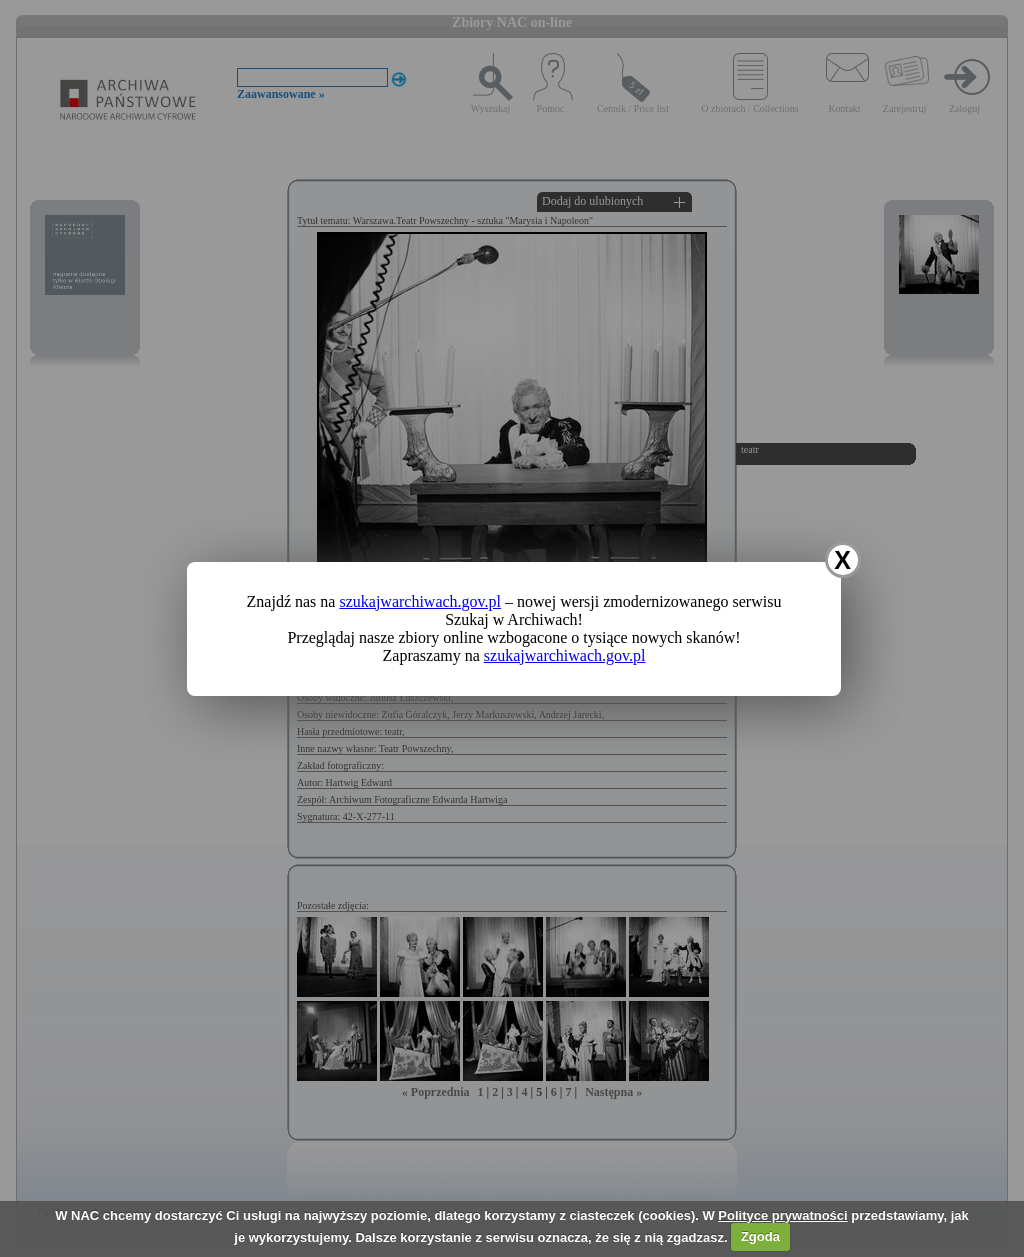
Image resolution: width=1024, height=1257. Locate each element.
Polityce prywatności (782, 1215)
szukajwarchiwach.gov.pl (420, 601)
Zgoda (760, 1236)
